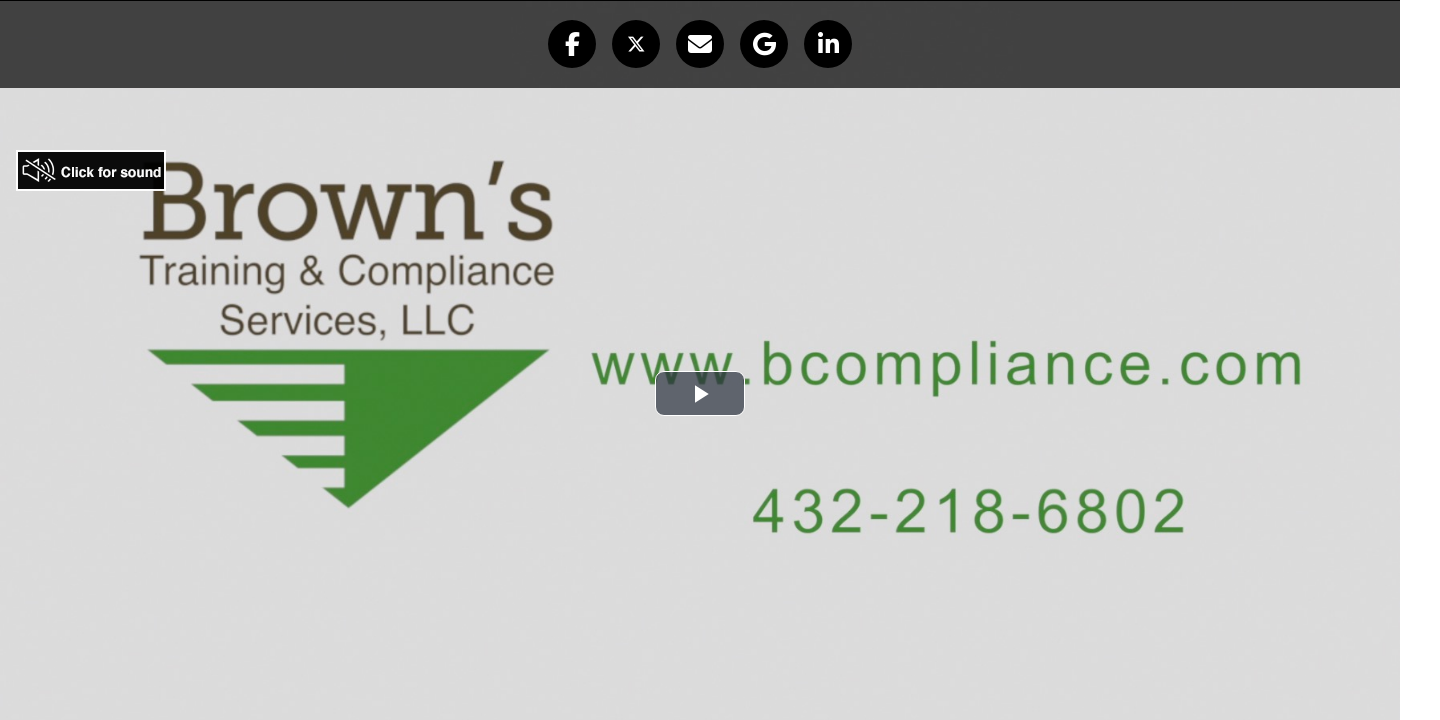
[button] (572, 44)
